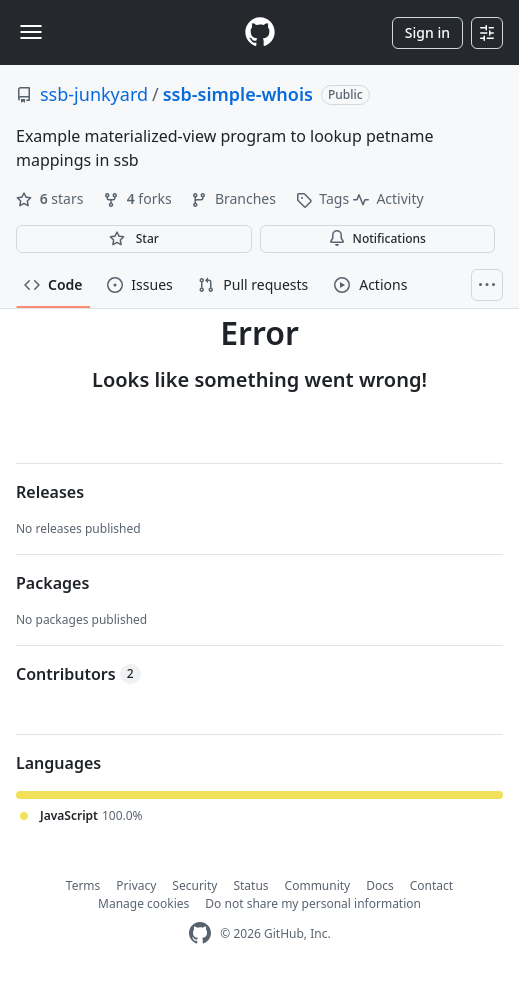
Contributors (78, 674)
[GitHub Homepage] (200, 933)
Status (250, 885)
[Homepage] (260, 32)
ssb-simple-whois (238, 94)
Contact (431, 885)
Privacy (136, 885)
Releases (50, 492)
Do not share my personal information (313, 903)
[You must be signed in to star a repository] (134, 239)
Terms (83, 885)
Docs (380, 885)
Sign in (427, 32)
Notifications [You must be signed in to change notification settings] (377, 238)
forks (139, 198)
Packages (52, 583)
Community (318, 885)
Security (194, 885)
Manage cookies (143, 903)
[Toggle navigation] (31, 32)
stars (51, 198)
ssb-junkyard (94, 94)
